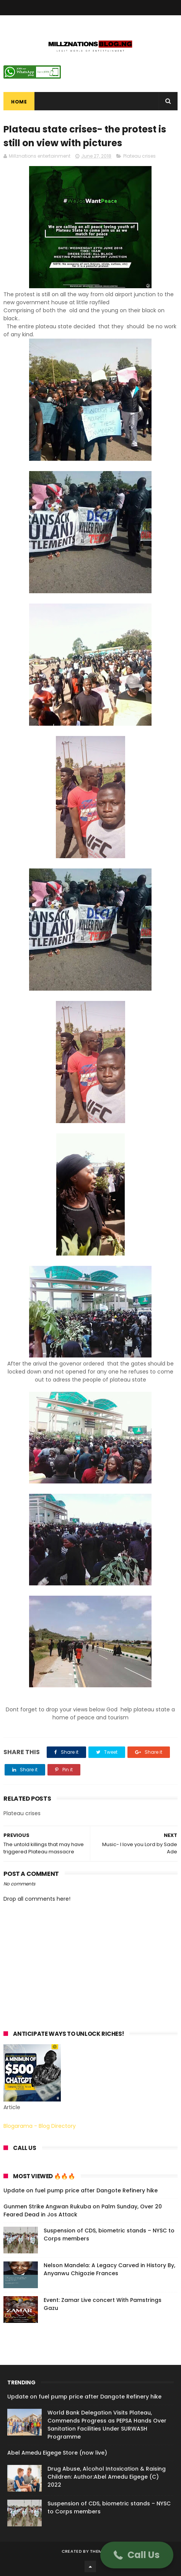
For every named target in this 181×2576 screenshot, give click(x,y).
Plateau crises (139, 156)
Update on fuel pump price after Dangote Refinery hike (80, 2190)
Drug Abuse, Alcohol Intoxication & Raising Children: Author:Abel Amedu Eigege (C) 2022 (106, 2477)
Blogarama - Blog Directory (39, 2126)
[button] (136, 2555)
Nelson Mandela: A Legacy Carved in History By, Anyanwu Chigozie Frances (109, 2269)
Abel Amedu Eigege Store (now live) (57, 2453)
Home (19, 101)
